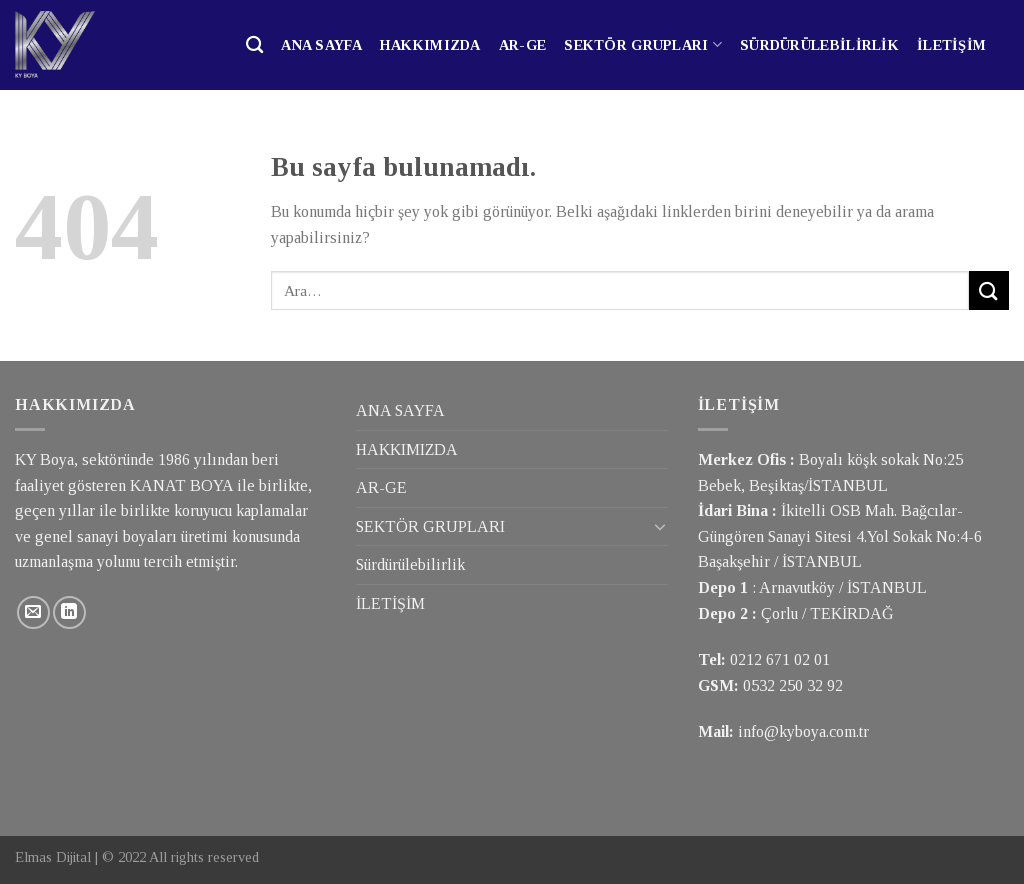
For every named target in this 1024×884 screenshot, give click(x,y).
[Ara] (254, 45)
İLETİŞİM (951, 45)
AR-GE (522, 45)
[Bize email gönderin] (33, 612)
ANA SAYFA (321, 45)
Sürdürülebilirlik (819, 45)
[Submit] (989, 290)
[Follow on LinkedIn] (69, 612)
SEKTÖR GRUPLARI (643, 44)
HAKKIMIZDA (430, 45)
